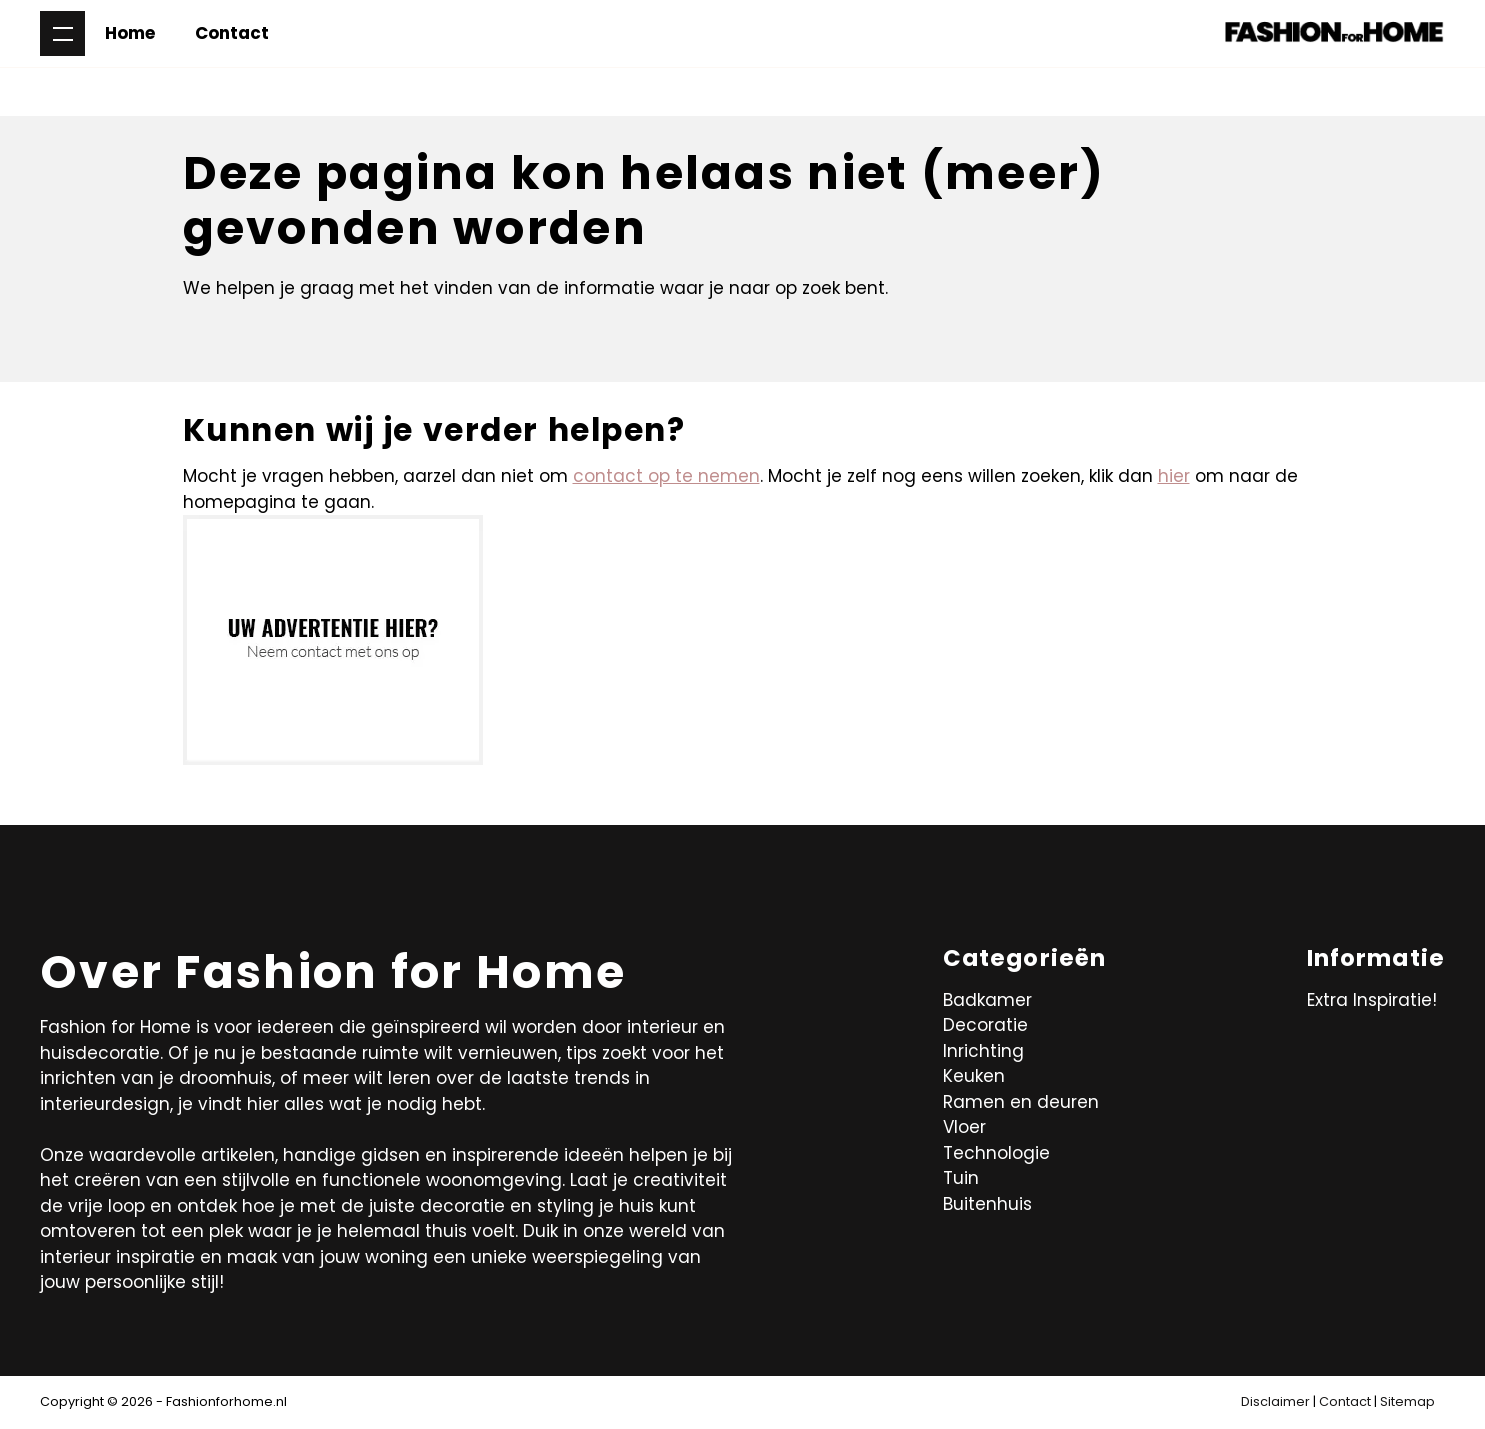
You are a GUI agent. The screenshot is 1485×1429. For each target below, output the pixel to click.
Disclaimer (1275, 1401)
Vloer (964, 1127)
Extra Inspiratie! (1372, 1000)
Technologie (996, 1153)
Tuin (961, 1178)
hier (1174, 476)
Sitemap (1407, 1401)
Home (130, 33)
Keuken (974, 1076)
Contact (232, 33)
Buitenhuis (987, 1204)
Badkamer (987, 1000)
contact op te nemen (666, 476)
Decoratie (985, 1025)
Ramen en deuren (1021, 1102)
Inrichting (983, 1051)
